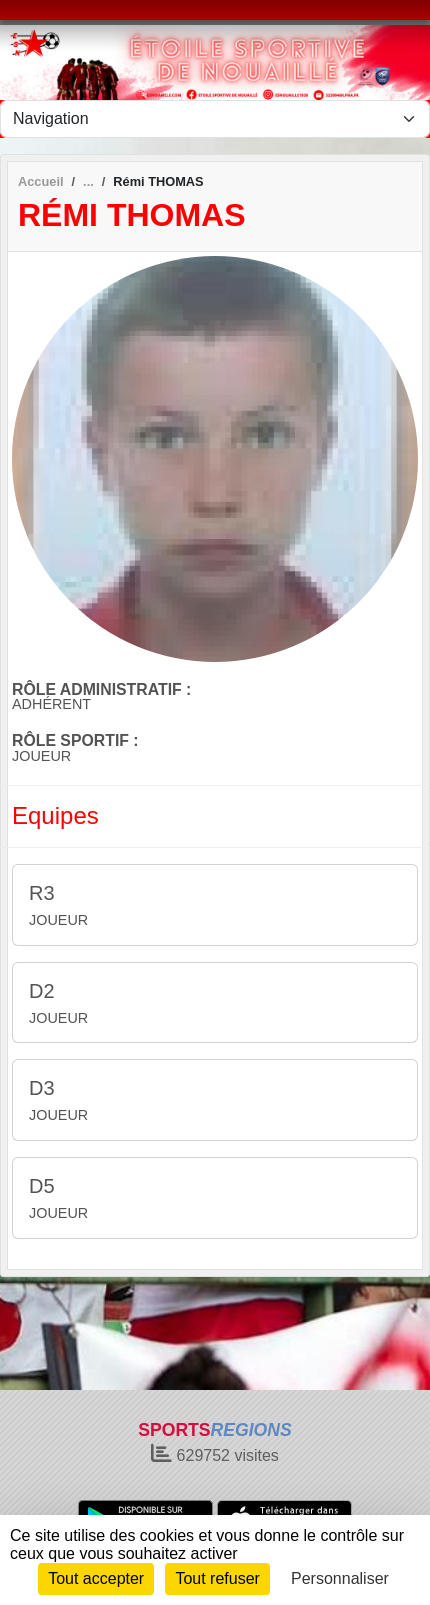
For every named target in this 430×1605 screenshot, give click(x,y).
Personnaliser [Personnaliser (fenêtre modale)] (340, 1578)
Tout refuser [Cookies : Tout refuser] (217, 1578)
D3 (42, 1088)
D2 (42, 991)
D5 (42, 1186)
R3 (42, 893)
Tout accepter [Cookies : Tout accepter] (96, 1578)
